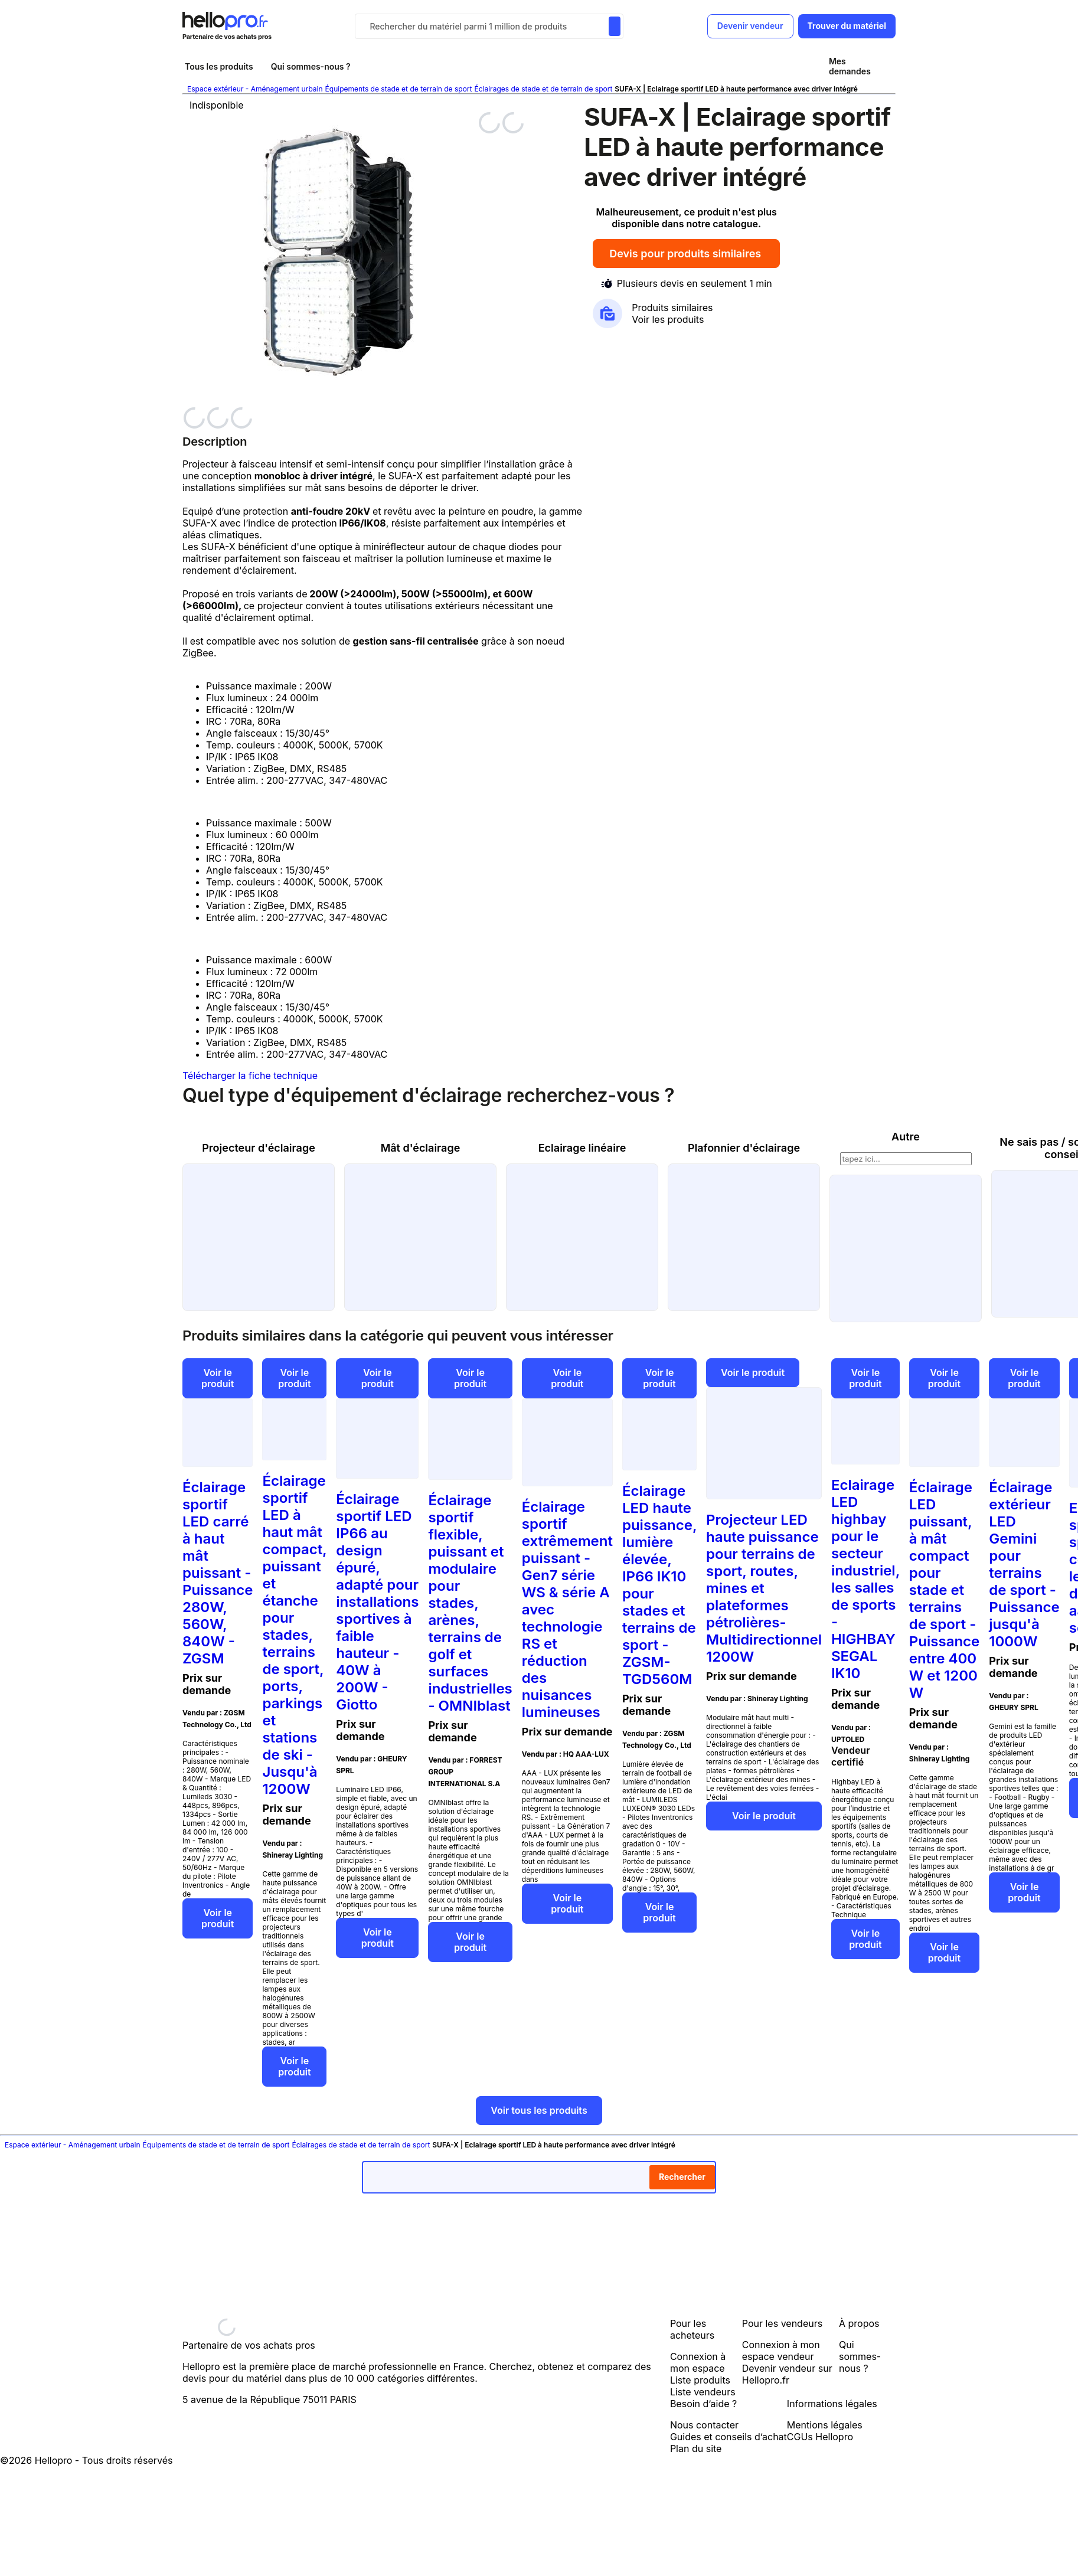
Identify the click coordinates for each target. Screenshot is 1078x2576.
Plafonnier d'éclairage (744, 1148)
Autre (905, 1136)
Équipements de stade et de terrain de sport (398, 88)
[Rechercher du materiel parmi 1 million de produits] (614, 26)
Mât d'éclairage (420, 1148)
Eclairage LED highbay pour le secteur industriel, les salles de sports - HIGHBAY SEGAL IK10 (865, 1579)
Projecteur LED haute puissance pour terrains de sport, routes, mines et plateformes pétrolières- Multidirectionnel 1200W (764, 1588)
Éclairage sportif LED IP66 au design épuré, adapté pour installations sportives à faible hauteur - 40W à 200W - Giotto (377, 1601)
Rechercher (682, 2177)
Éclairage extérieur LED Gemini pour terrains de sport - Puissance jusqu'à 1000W (1024, 1564)
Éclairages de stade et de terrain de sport (544, 88)
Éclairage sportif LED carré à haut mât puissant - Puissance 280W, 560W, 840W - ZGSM (217, 1573)
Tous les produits (219, 66)
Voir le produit (217, 1378)
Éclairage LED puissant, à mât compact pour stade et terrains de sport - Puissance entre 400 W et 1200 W (944, 1590)
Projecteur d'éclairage (258, 1148)
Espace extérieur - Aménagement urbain (255, 88)
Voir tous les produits (539, 2110)
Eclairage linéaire (582, 1148)
